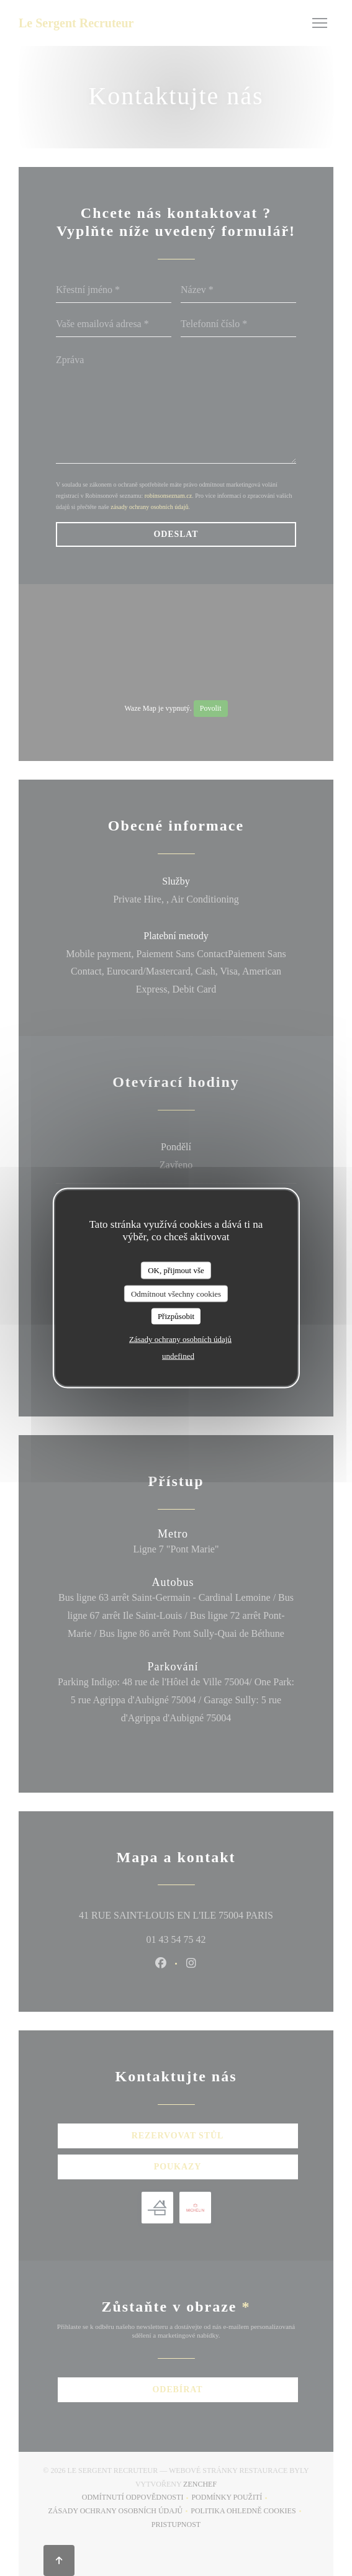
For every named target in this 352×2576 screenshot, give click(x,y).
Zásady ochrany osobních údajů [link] (180, 1338)
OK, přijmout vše (176, 1270)
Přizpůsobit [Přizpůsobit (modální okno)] (176, 1316)
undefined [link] (178, 1355)
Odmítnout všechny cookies (176, 1293)
